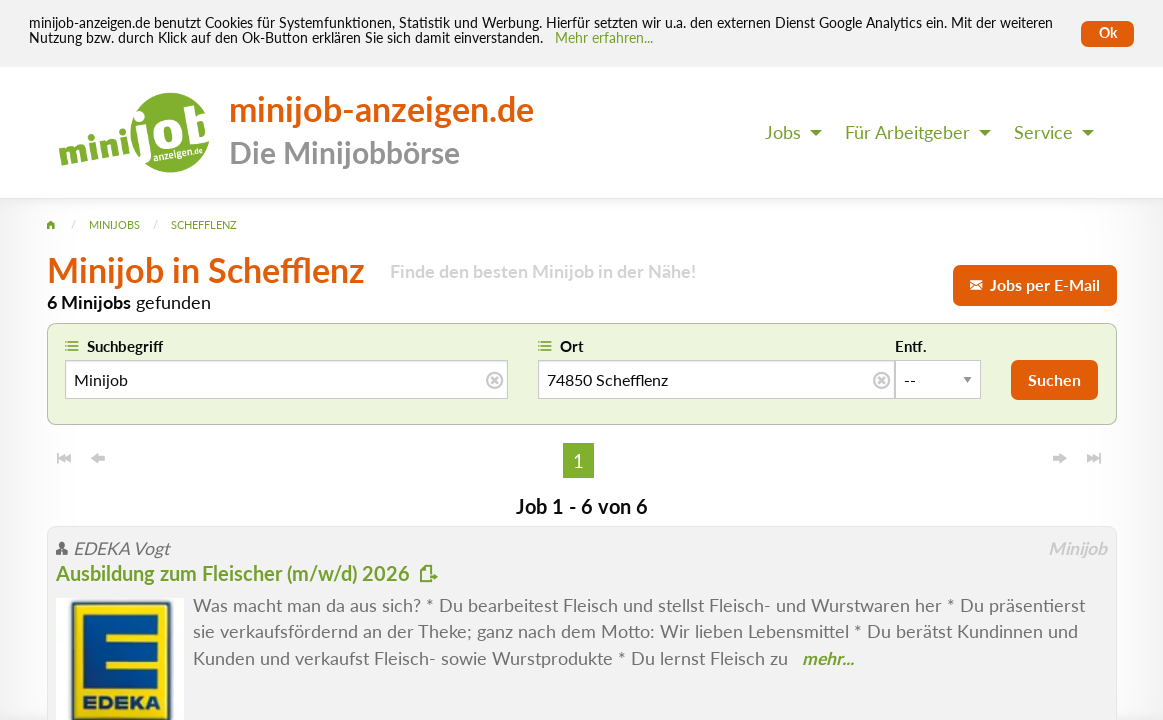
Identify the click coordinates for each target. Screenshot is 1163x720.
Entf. (911, 346)
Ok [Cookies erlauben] (1108, 33)
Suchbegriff (125, 346)
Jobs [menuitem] (783, 132)
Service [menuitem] (1043, 132)
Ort (572, 346)
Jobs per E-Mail (1035, 284)
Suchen (1054, 379)
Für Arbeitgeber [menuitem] (907, 132)
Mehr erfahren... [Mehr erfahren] (604, 38)
